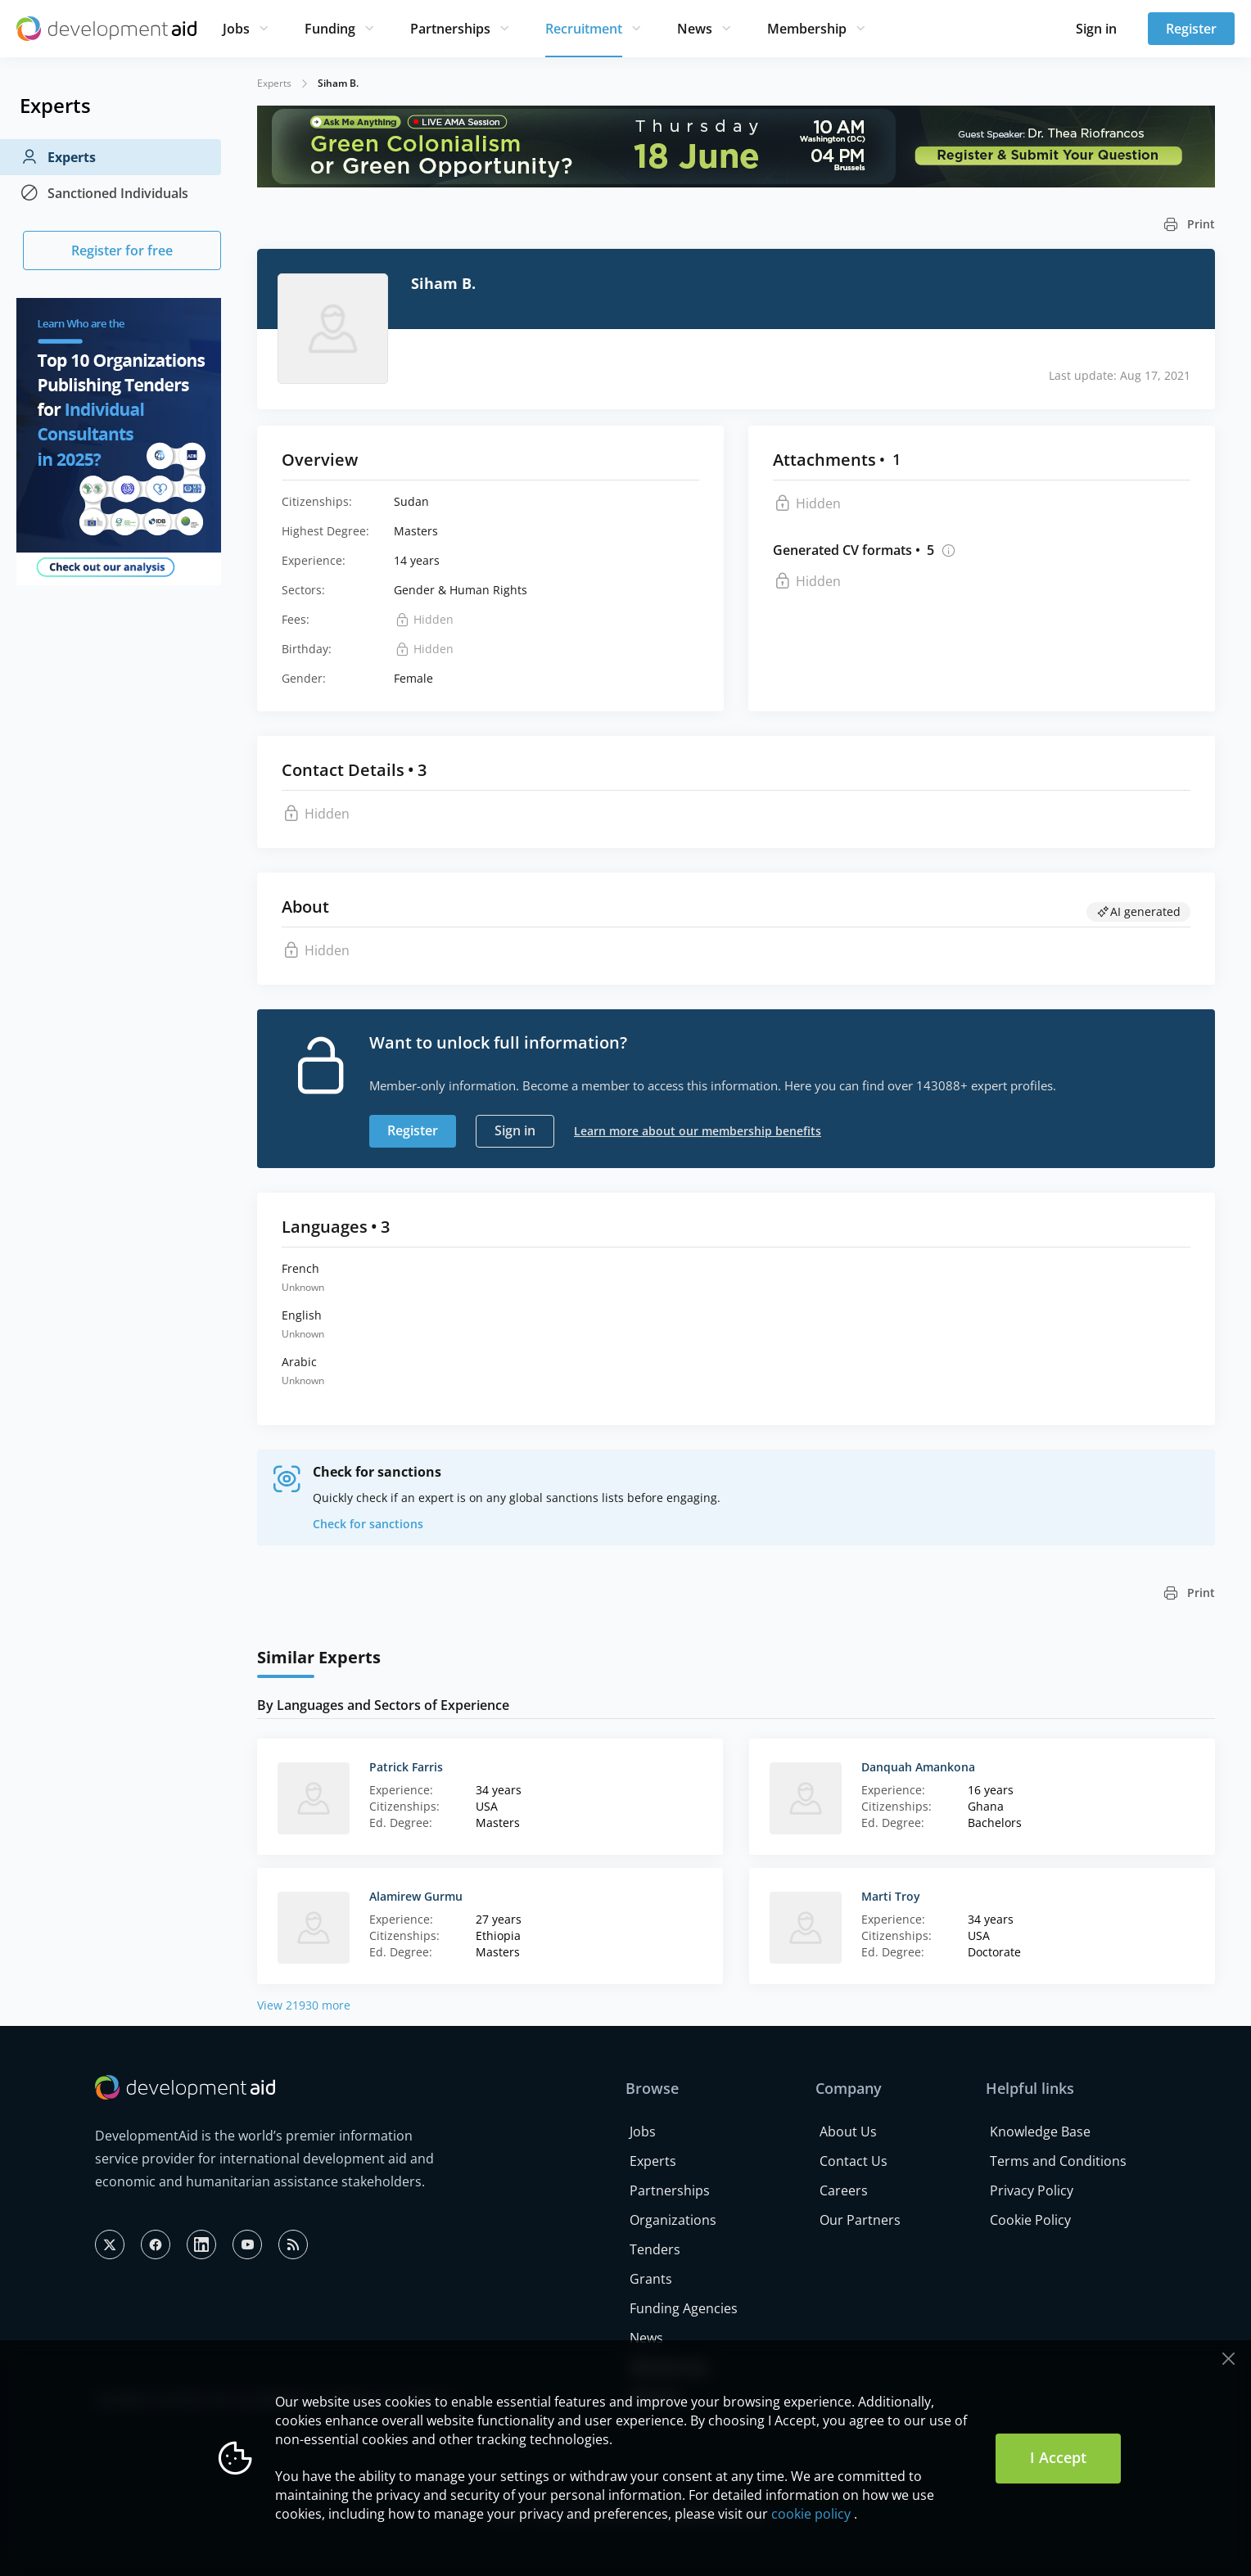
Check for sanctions (368, 1524)
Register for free (122, 250)
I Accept (1058, 2457)
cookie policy (811, 2514)
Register (1191, 29)
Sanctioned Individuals (104, 193)
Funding (330, 29)
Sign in (1096, 29)
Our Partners (860, 2220)
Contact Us (853, 2161)
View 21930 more (303, 2005)
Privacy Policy (1031, 2190)
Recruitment (583, 29)
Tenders (655, 2249)
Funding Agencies (684, 2308)
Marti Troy (890, 1896)
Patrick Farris (406, 1767)
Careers (844, 2190)
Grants (651, 2279)
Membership (807, 29)
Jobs (236, 29)
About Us (848, 2132)
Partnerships (450, 29)
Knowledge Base (1040, 2132)
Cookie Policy (1030, 2220)
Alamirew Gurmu (416, 1896)
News (694, 29)
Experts (58, 157)
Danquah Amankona (918, 1767)
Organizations (673, 2220)
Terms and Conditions (1058, 2161)
